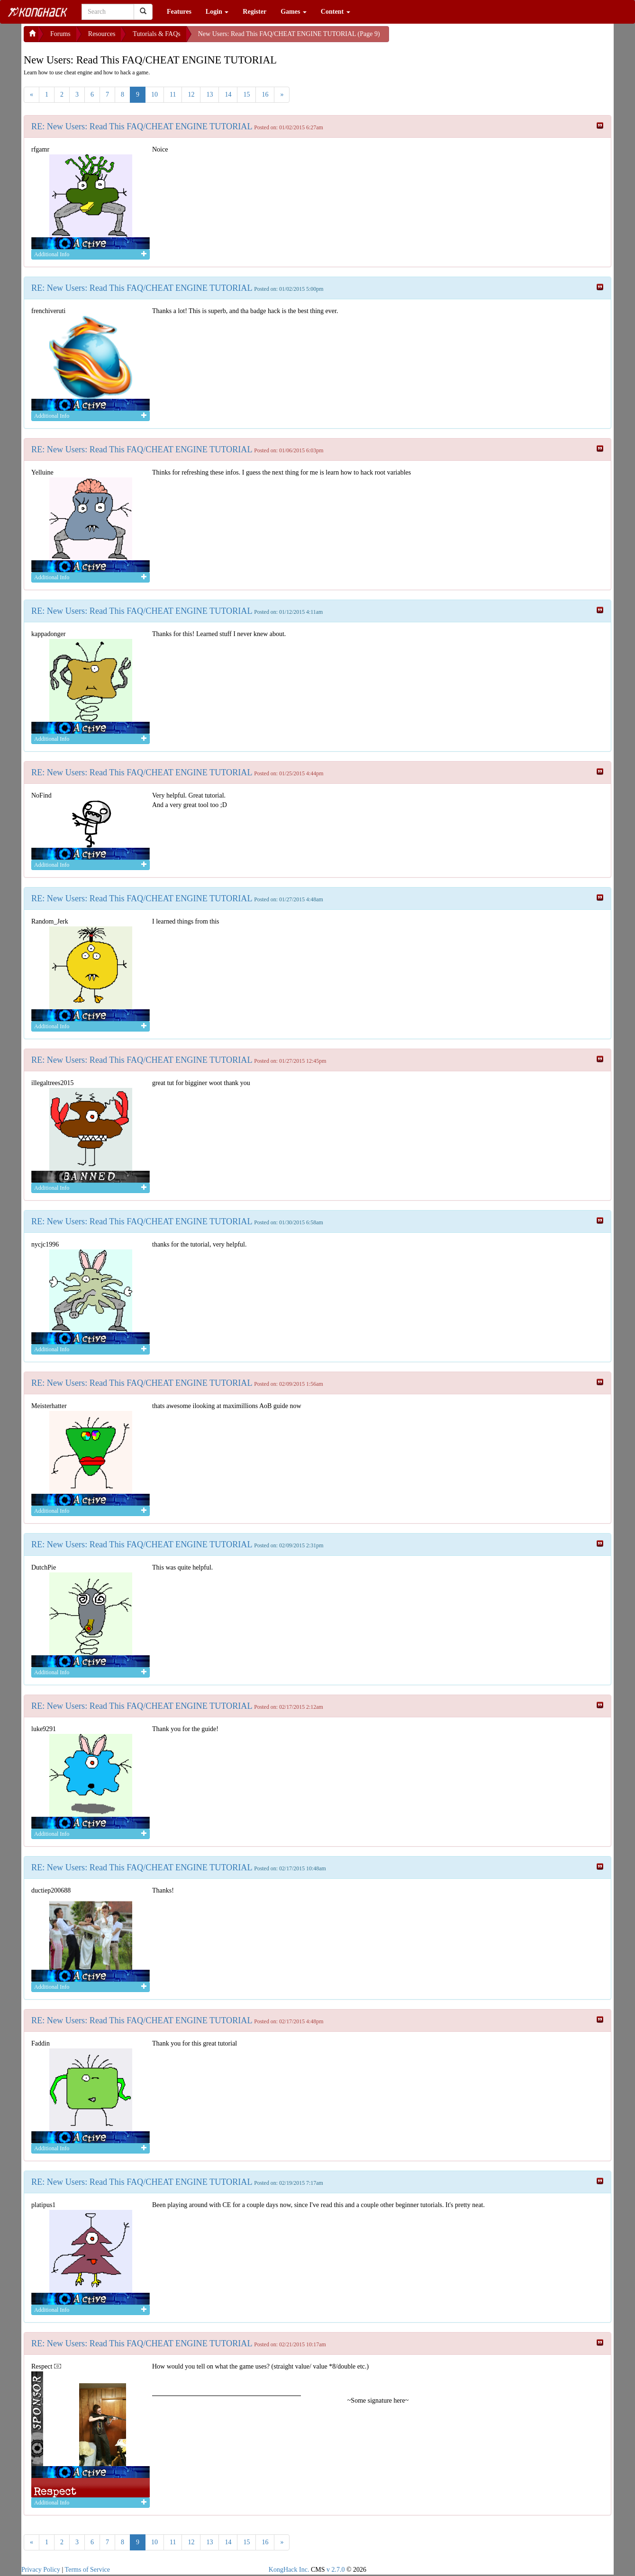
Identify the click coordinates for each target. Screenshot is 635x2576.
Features (179, 11)
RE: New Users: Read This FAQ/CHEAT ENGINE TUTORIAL (142, 126)
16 (265, 94)
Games (294, 11)
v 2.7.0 (336, 2569)
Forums (60, 33)
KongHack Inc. (289, 2569)
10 (154, 94)
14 (228, 94)
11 (173, 94)
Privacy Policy (40, 2569)
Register (254, 11)
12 (191, 94)
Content (335, 11)
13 (209, 94)
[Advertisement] (465, 38)
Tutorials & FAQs (156, 33)
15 (246, 94)
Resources (102, 33)
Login (217, 11)
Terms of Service (87, 2569)
